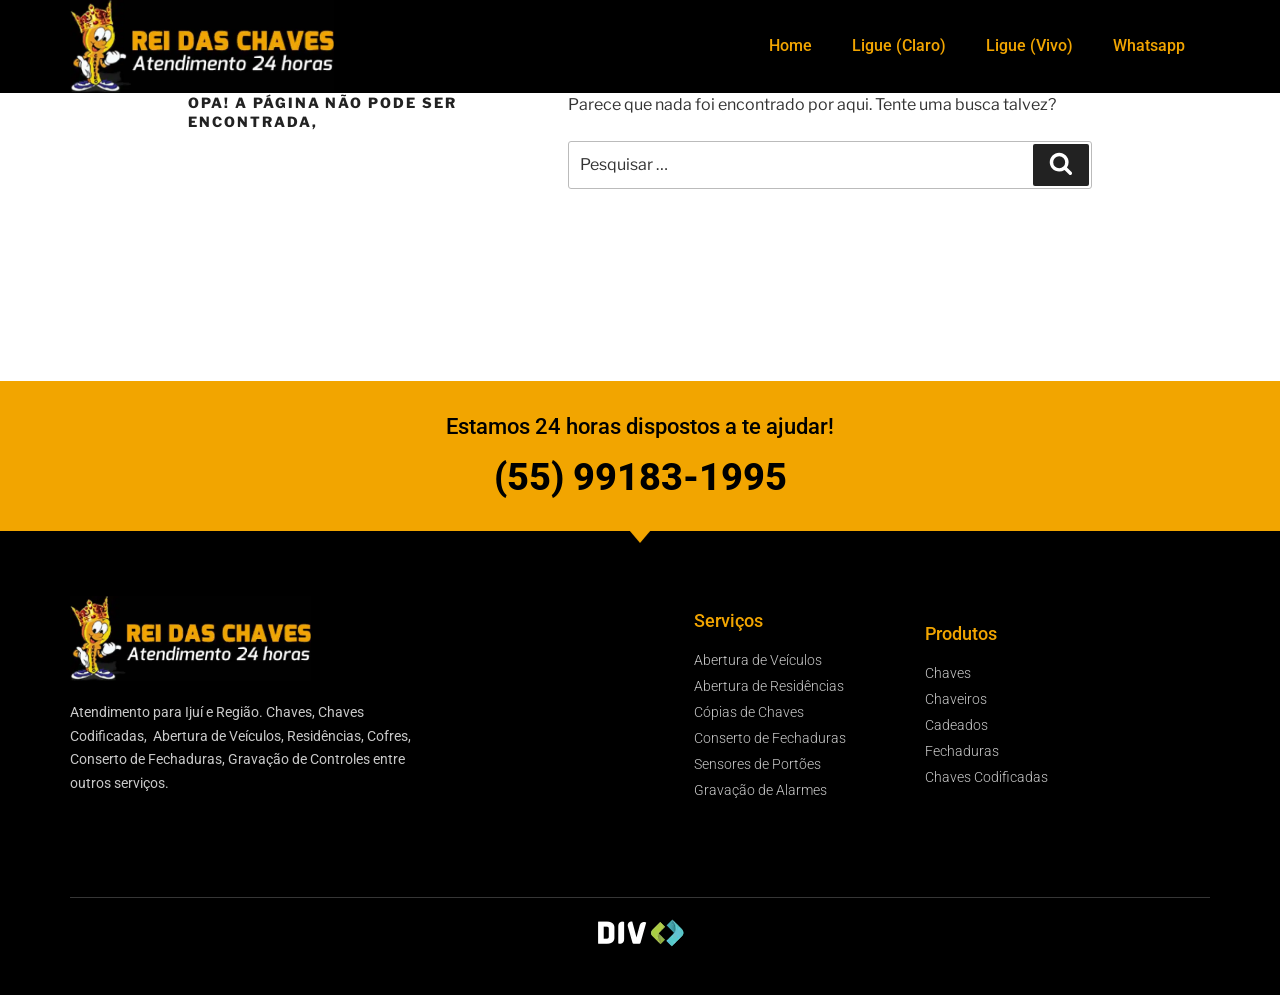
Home (790, 45)
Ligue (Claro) (899, 45)
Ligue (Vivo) (1029, 45)
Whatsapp (1149, 45)
